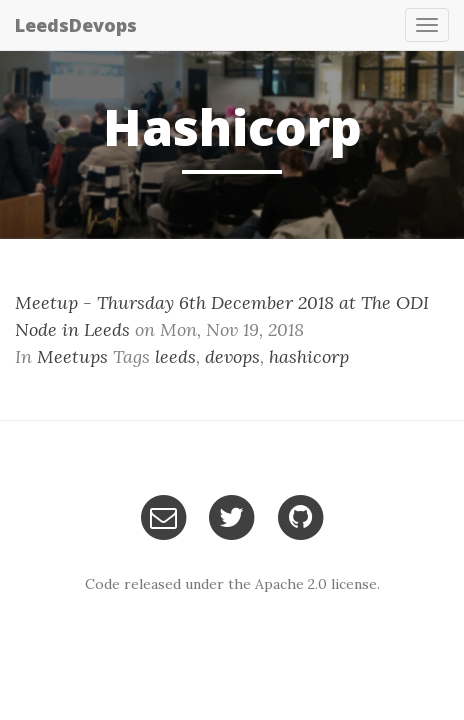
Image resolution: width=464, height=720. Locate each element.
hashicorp (309, 356)
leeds (175, 356)
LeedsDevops (76, 25)
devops (232, 356)
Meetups (72, 356)
